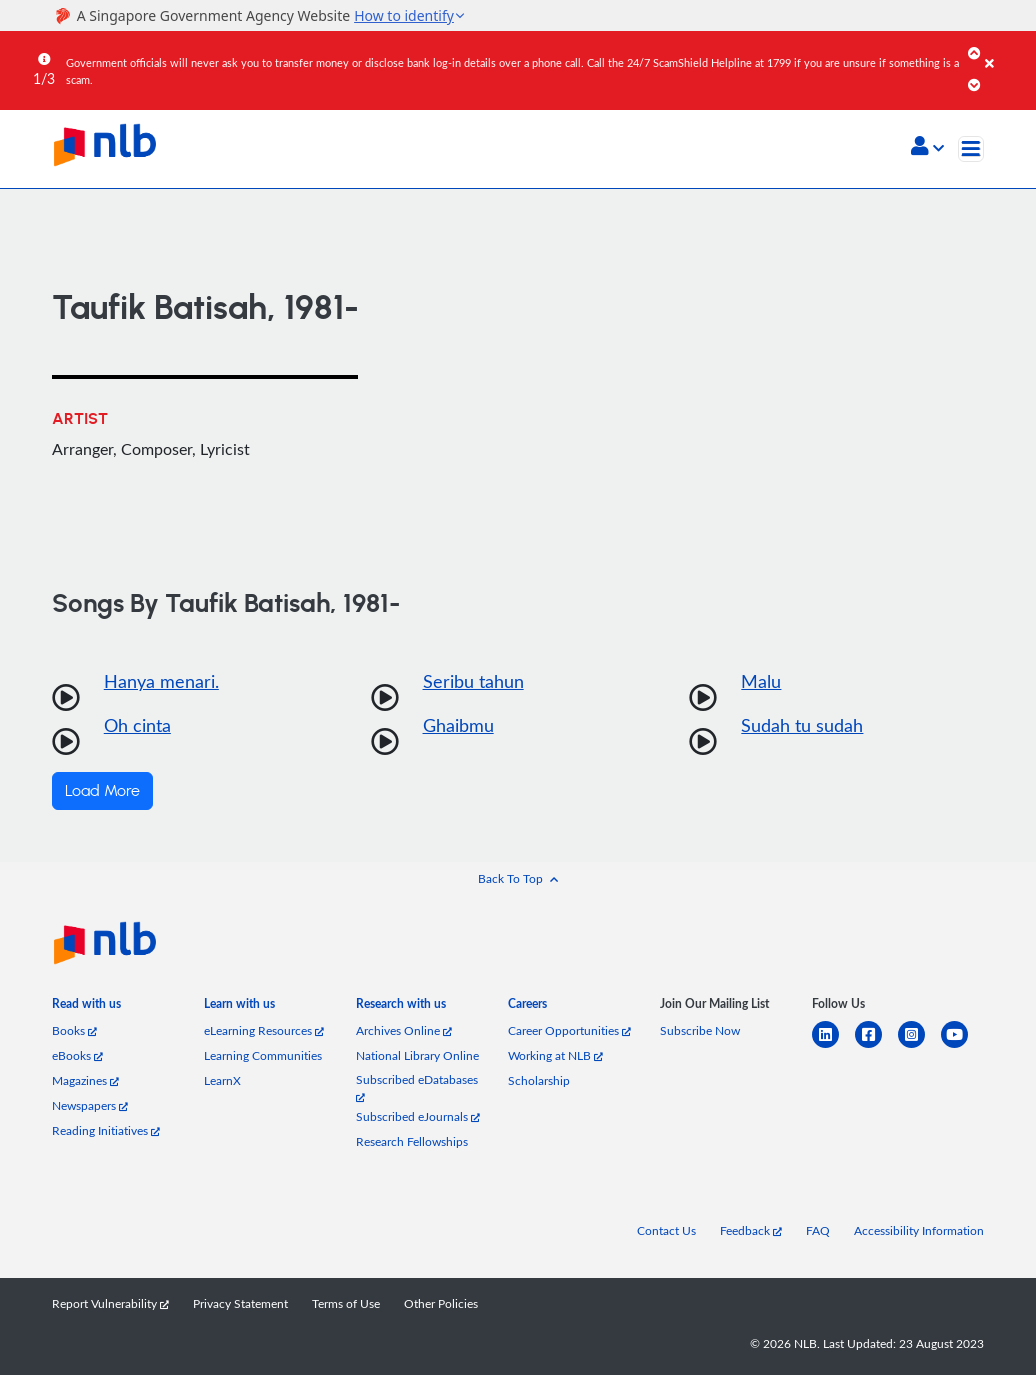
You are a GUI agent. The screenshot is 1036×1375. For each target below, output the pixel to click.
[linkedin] (833, 1046)
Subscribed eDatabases (417, 1087)
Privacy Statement (240, 1303)
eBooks (77, 1055)
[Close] (1007, 49)
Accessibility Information (919, 1230)
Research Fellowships (412, 1141)
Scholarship (539, 1080)
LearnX (222, 1080)
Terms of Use (346, 1303)
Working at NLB (555, 1055)
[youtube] (962, 1046)
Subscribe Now (700, 1030)
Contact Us (666, 1230)
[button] (927, 148)
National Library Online (417, 1055)
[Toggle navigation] (971, 149)
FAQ (818, 1230)
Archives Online (404, 1030)
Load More (102, 791)
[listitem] (86, 1007)
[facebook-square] (876, 1046)
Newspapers (90, 1105)
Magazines (85, 1080)
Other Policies (441, 1303)
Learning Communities (263, 1055)
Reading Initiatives (106, 1130)
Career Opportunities (569, 1030)
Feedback (751, 1230)
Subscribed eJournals (418, 1116)
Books (74, 1030)
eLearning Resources (264, 1030)
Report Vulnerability (110, 1303)
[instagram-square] (919, 1046)
